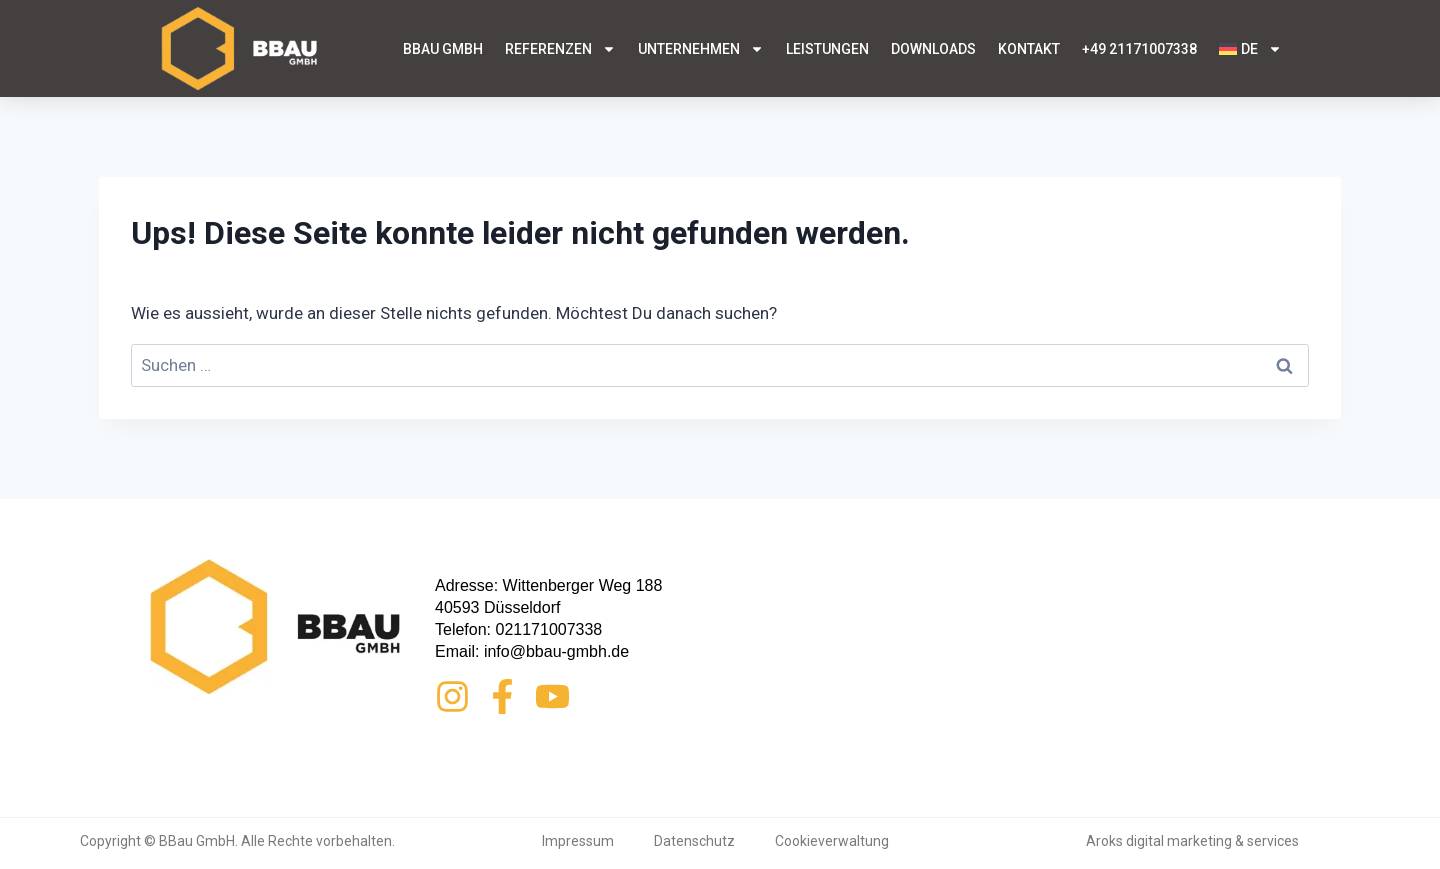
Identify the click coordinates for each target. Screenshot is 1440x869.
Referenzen (560, 49)
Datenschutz (694, 841)
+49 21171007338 (1139, 49)
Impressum (578, 841)
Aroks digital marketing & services (1192, 841)
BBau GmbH (443, 49)
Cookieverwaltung (832, 841)
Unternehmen (701, 49)
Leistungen (827, 49)
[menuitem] (1250, 49)
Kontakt (1029, 49)
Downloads (933, 49)
